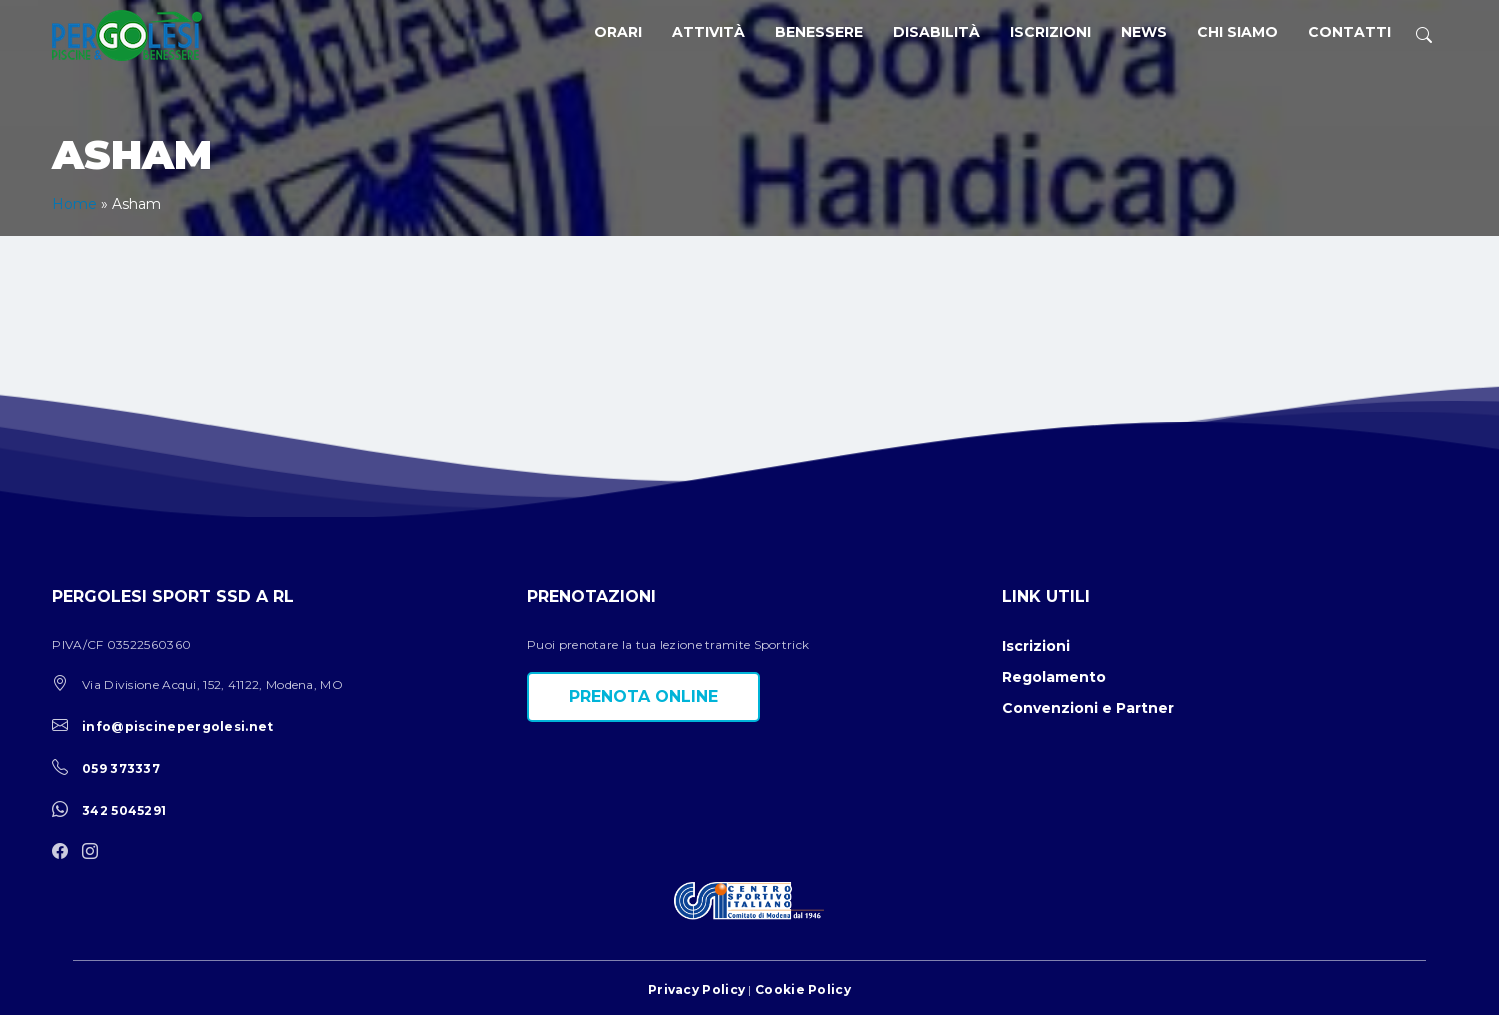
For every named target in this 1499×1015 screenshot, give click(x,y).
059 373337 (121, 768)
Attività (708, 32)
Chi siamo (1237, 32)
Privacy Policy (696, 989)
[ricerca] (1424, 35)
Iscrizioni (1050, 32)
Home (74, 204)
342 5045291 (124, 810)
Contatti (1349, 32)
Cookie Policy (803, 989)
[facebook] (65, 852)
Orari (618, 32)
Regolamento (1054, 677)
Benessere (819, 32)
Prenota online (643, 696)
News (1144, 32)
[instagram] (95, 852)
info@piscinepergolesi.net (178, 726)
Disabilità (936, 32)
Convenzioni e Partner (1088, 708)
